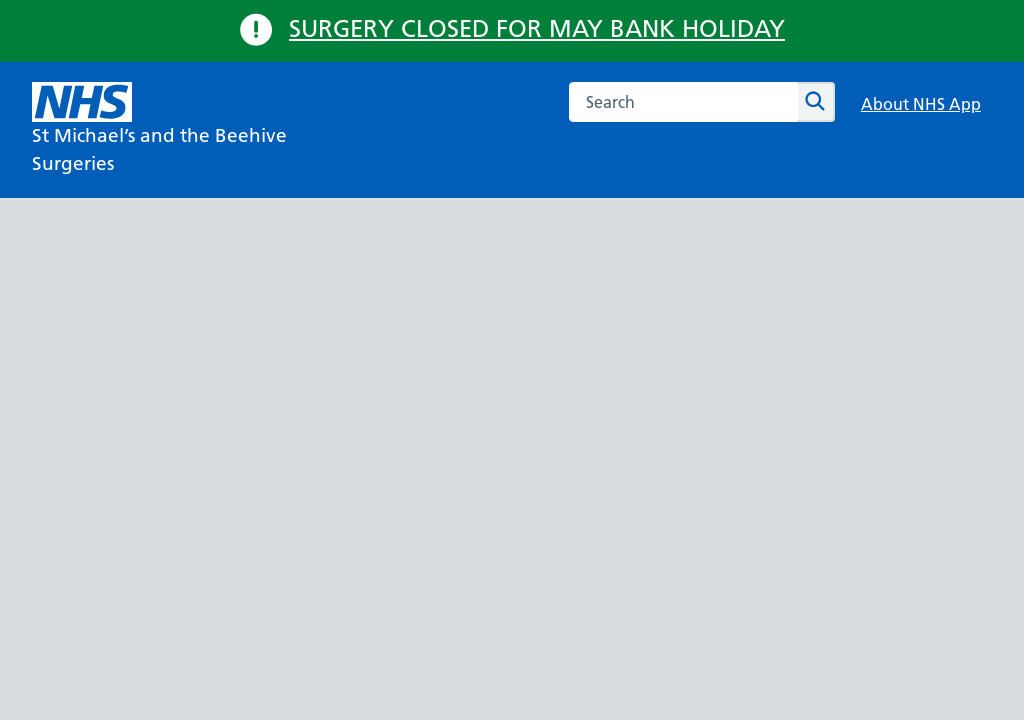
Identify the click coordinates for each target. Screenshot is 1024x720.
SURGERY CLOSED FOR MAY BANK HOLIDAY (537, 28)
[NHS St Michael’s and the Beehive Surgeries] (192, 130)
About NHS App (921, 104)
